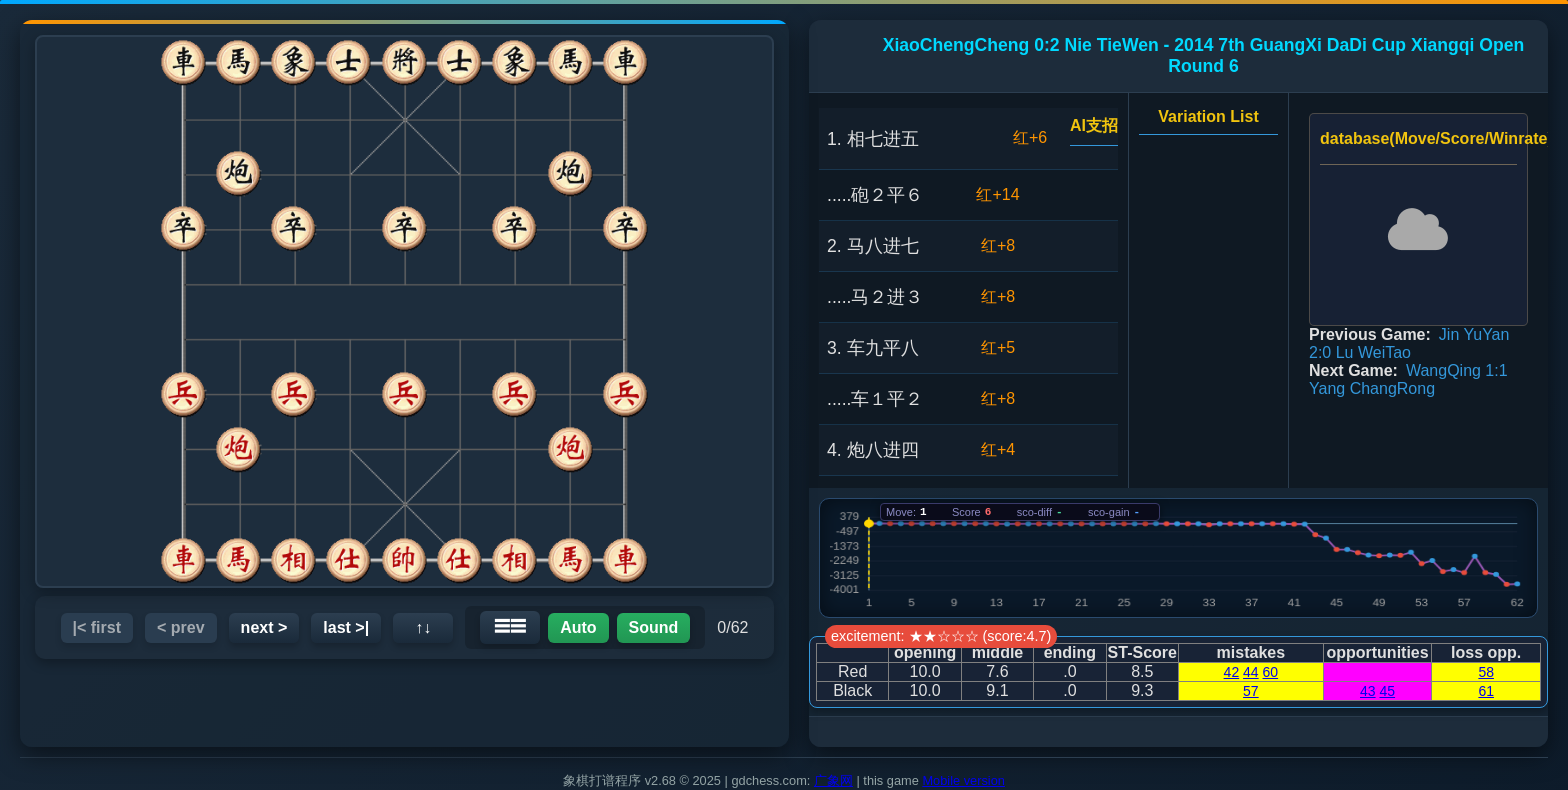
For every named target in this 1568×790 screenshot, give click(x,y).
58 (1486, 672)
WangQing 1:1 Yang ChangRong (1408, 379)
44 (1251, 672)
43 (1368, 691)
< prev (181, 627)
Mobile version (963, 780)
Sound (654, 627)
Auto (578, 627)
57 (1251, 691)
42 (1232, 672)
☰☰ (510, 626)
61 (1486, 691)
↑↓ (423, 627)
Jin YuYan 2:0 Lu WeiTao (1409, 343)
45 (1387, 691)
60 (1271, 672)
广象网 (833, 780)
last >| (346, 627)
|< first (97, 627)
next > (264, 627)
